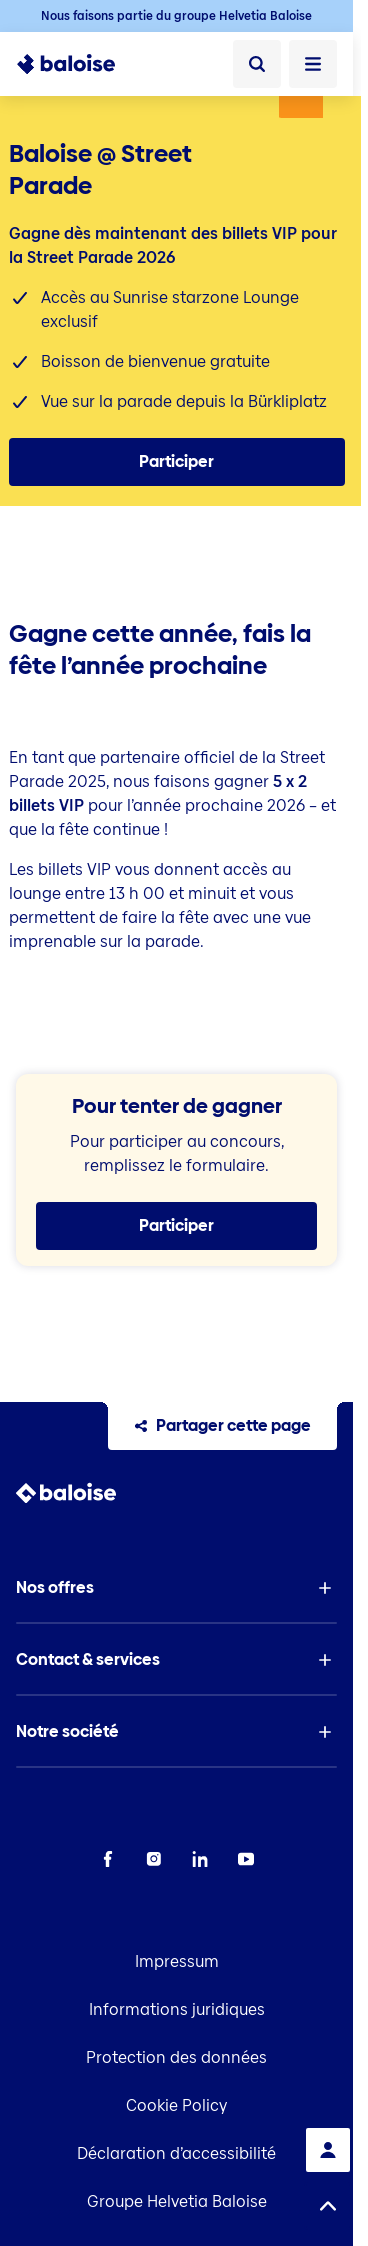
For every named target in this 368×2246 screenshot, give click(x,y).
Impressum (177, 1961)
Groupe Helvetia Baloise (177, 2201)
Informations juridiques (177, 2009)
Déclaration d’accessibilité (176, 2153)
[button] (176, 1588)
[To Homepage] (66, 64)
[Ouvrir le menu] (313, 64)
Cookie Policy (176, 2105)
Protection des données (176, 2057)
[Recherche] (257, 64)
